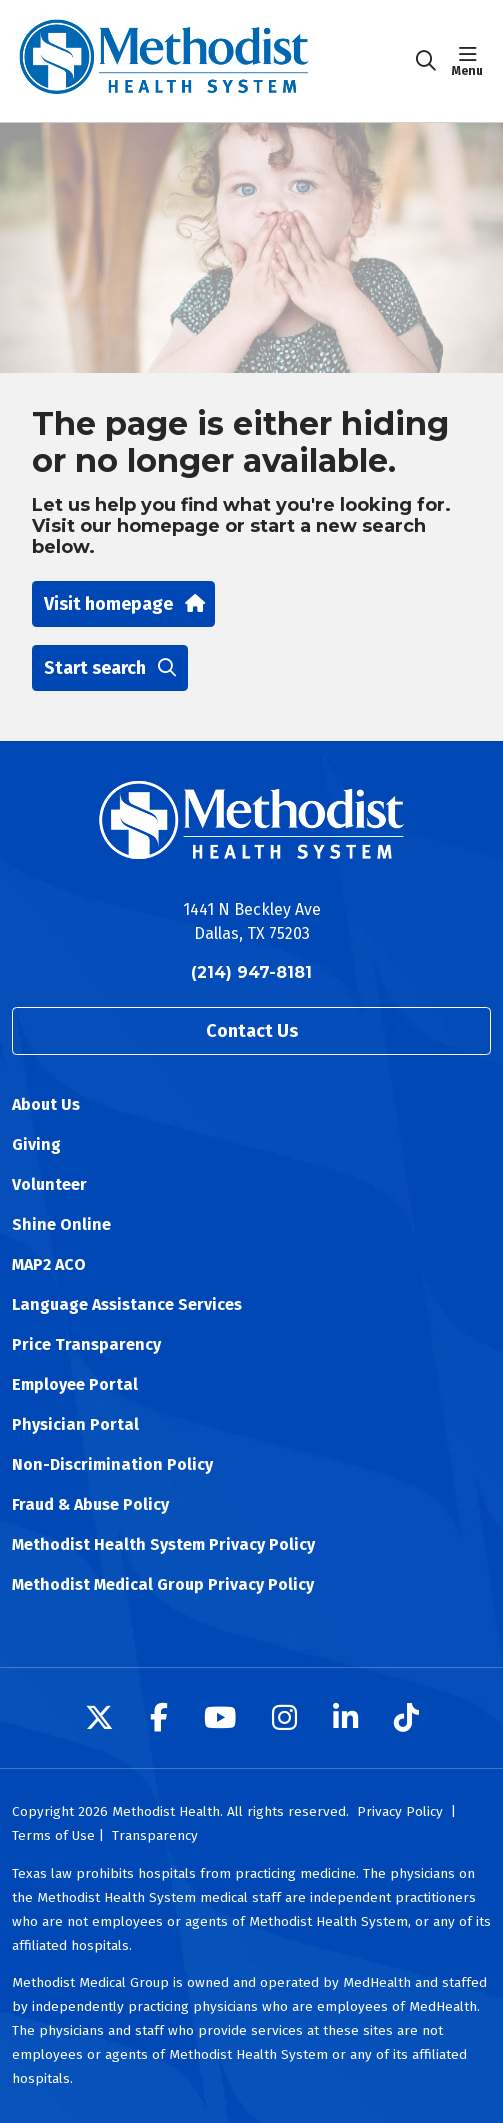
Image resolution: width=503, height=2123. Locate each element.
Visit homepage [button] (123, 604)
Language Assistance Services (127, 1304)
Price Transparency (86, 1344)
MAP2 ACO (49, 1264)
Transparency (155, 1835)
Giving (36, 1144)
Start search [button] (110, 668)
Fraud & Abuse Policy (90, 1504)
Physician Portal (75, 1424)
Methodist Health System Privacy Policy (163, 1544)
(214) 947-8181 (251, 972)
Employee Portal (75, 1384)
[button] (471, 61)
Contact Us (252, 1031)
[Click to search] (426, 61)
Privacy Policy (400, 1811)
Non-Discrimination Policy (112, 1464)
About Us (46, 1104)
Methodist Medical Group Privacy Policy (163, 1584)
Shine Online (61, 1224)
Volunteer (49, 1184)
